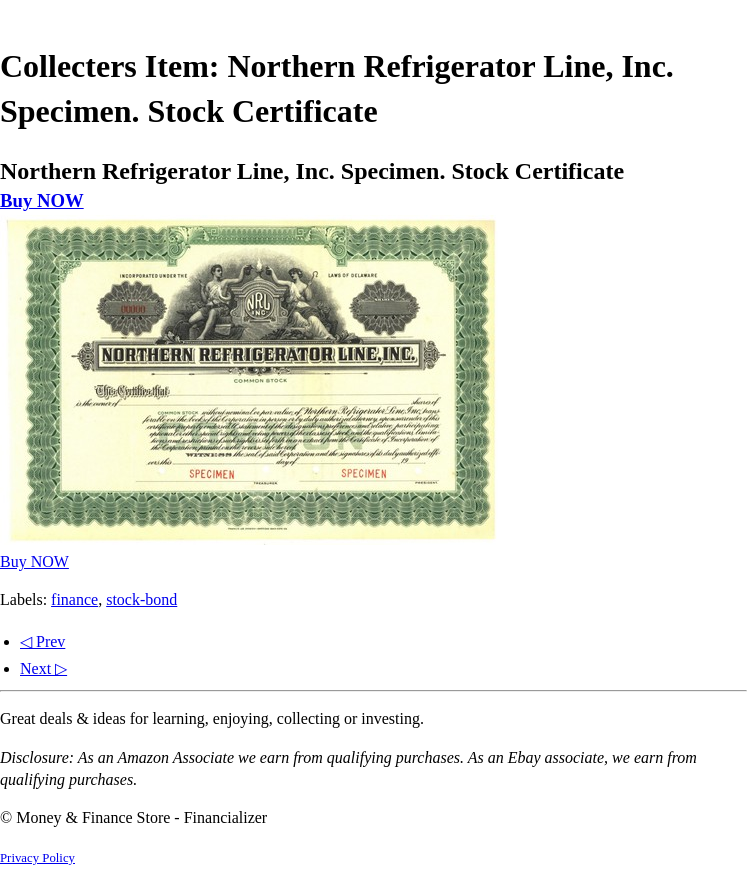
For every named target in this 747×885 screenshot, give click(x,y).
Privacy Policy (37, 858)
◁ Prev (42, 641)
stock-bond (141, 599)
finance (74, 599)
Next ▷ (43, 668)
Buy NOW (42, 200)
